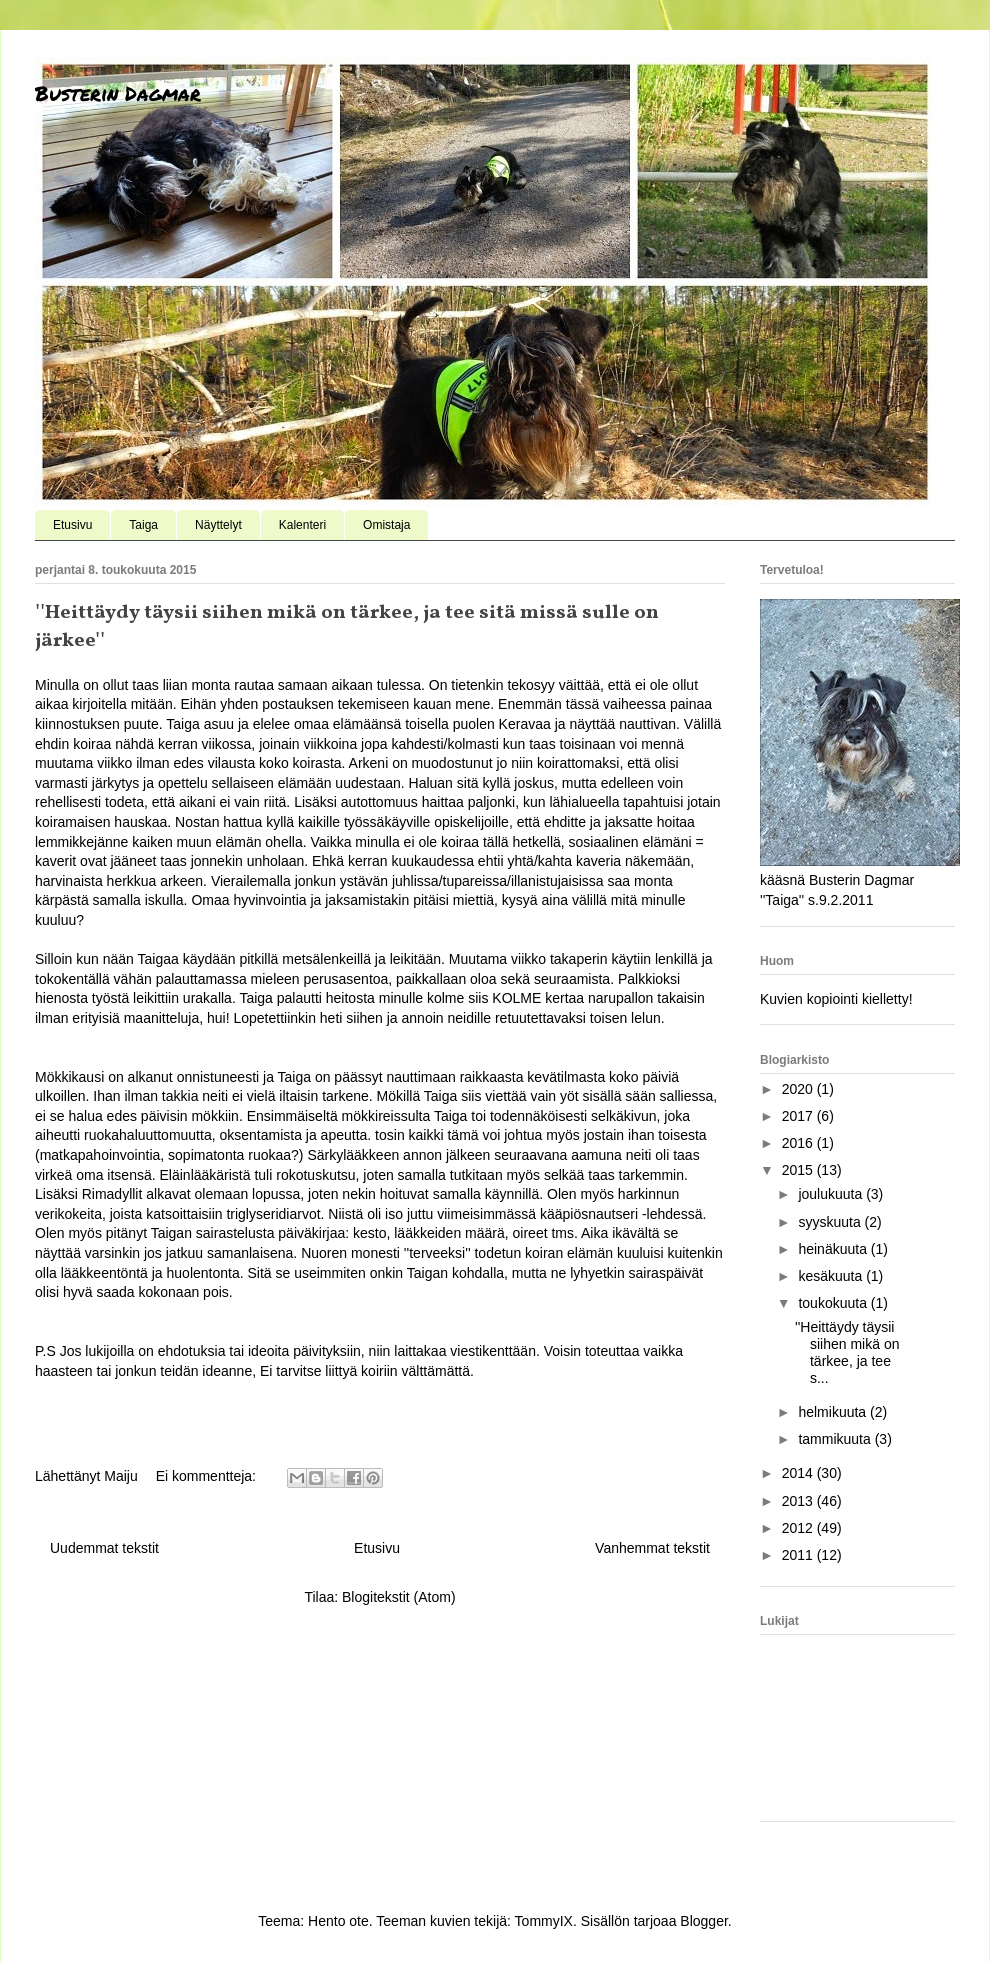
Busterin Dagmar (118, 93)
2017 (799, 1116)
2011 (799, 1555)
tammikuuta (836, 1439)
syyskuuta (831, 1222)
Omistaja (386, 525)
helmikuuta (834, 1412)
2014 (799, 1473)
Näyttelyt (218, 525)
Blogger (703, 1921)
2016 (799, 1143)
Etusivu (72, 525)
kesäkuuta (832, 1276)
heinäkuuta (834, 1249)
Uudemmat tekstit (104, 1548)
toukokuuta (834, 1303)
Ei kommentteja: (208, 1476)
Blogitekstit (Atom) (399, 1597)
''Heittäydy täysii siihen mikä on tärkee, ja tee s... (847, 1352)
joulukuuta (832, 1194)
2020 (799, 1089)
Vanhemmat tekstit (652, 1548)
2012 (799, 1528)
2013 (799, 1501)
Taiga (143, 525)
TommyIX (544, 1921)
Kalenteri (302, 525)
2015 (799, 1170)
